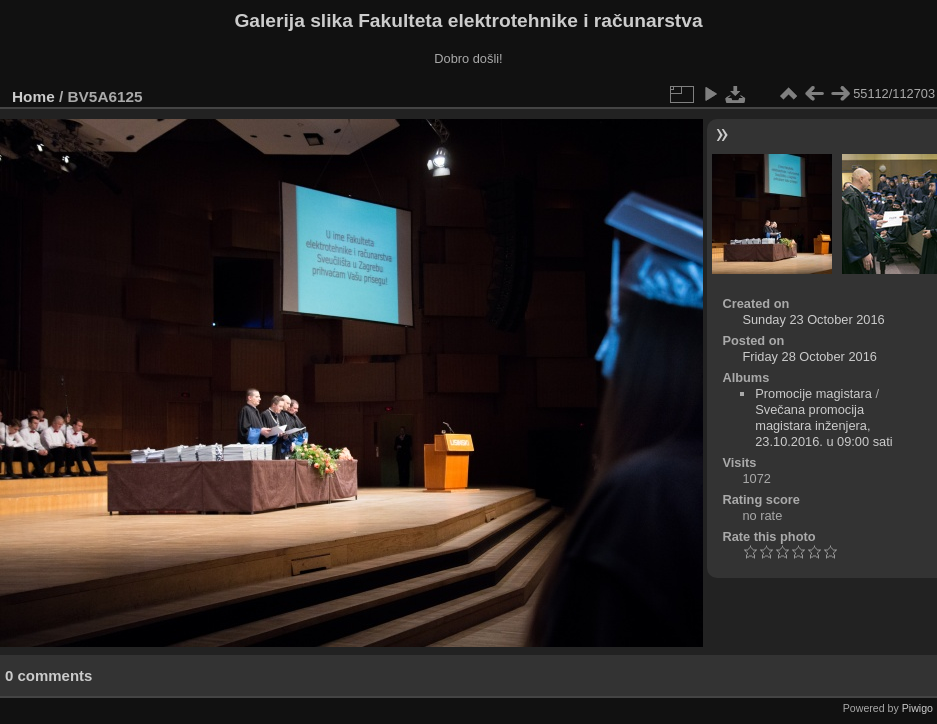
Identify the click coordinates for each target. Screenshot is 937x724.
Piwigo (917, 708)
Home (33, 96)
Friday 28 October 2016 (809, 356)
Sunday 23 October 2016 (813, 319)
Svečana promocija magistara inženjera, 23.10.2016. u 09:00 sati (823, 425)
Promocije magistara (813, 393)
